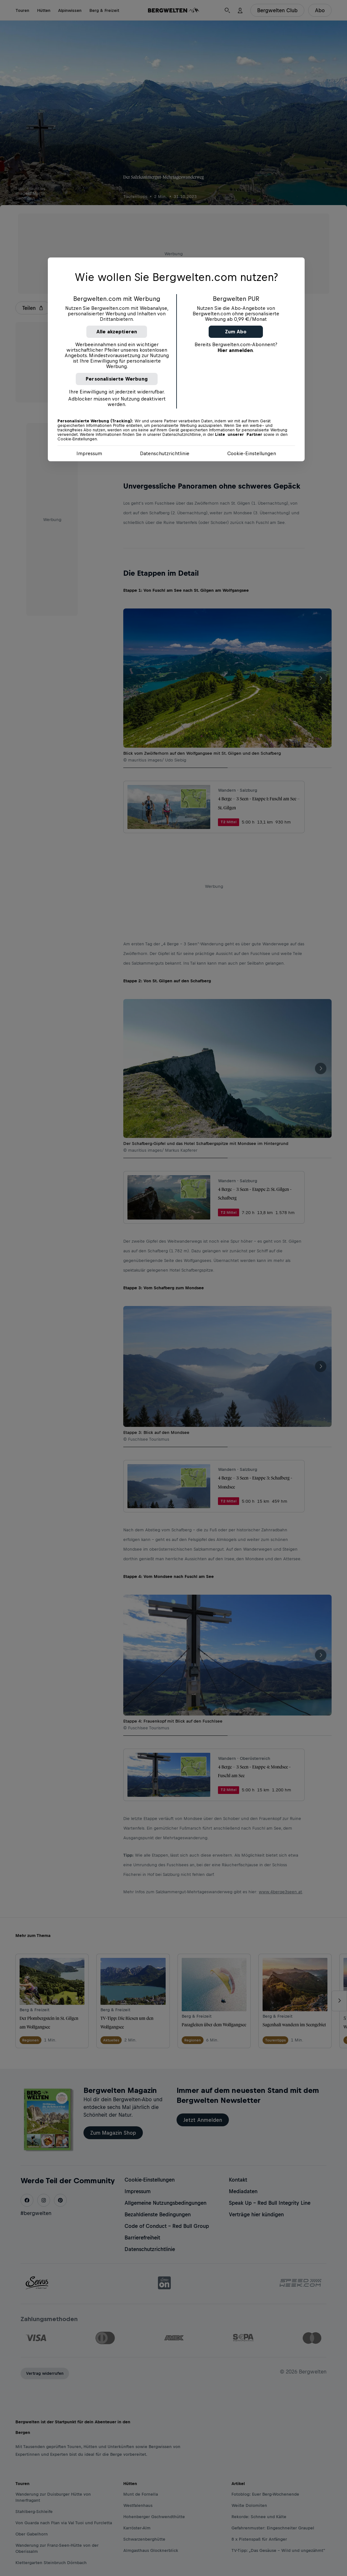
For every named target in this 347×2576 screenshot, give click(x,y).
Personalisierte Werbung (117, 379)
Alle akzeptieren (116, 331)
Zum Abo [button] (236, 331)
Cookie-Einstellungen (251, 453)
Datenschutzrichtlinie (164, 453)
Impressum (89, 453)
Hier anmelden (235, 350)
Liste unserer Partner (238, 434)
